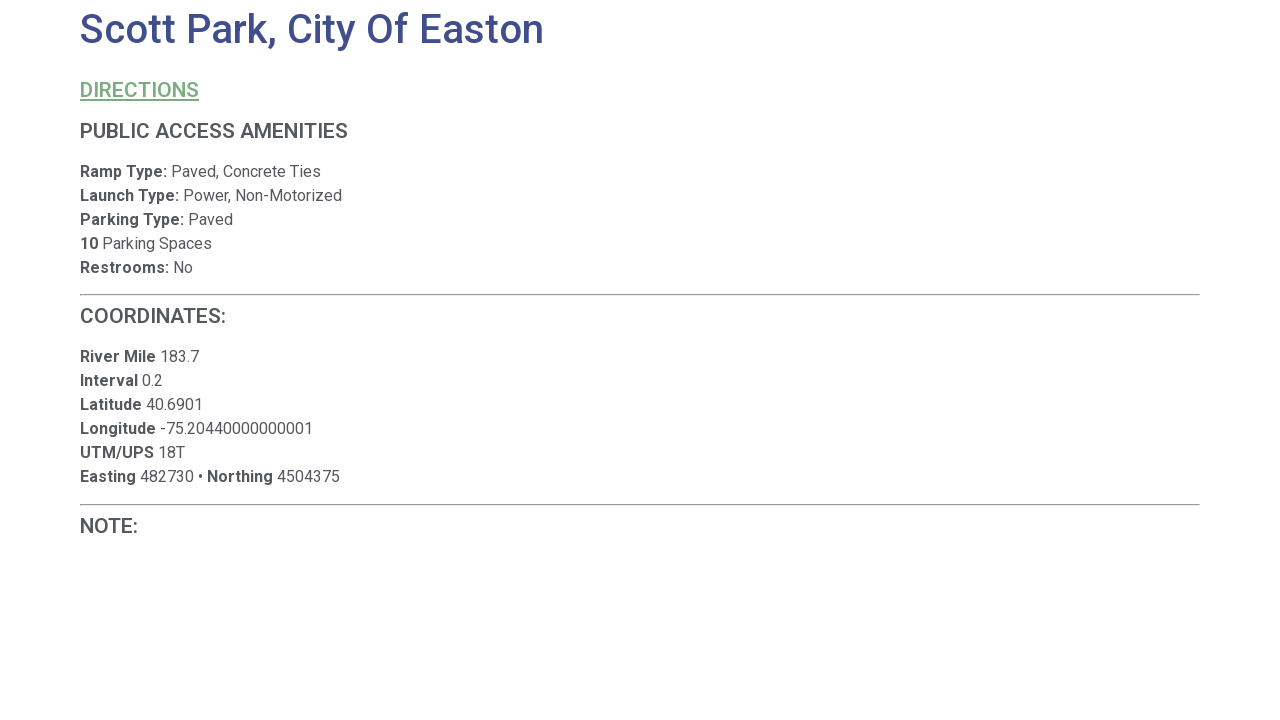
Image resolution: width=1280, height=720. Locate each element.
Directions (139, 90)
